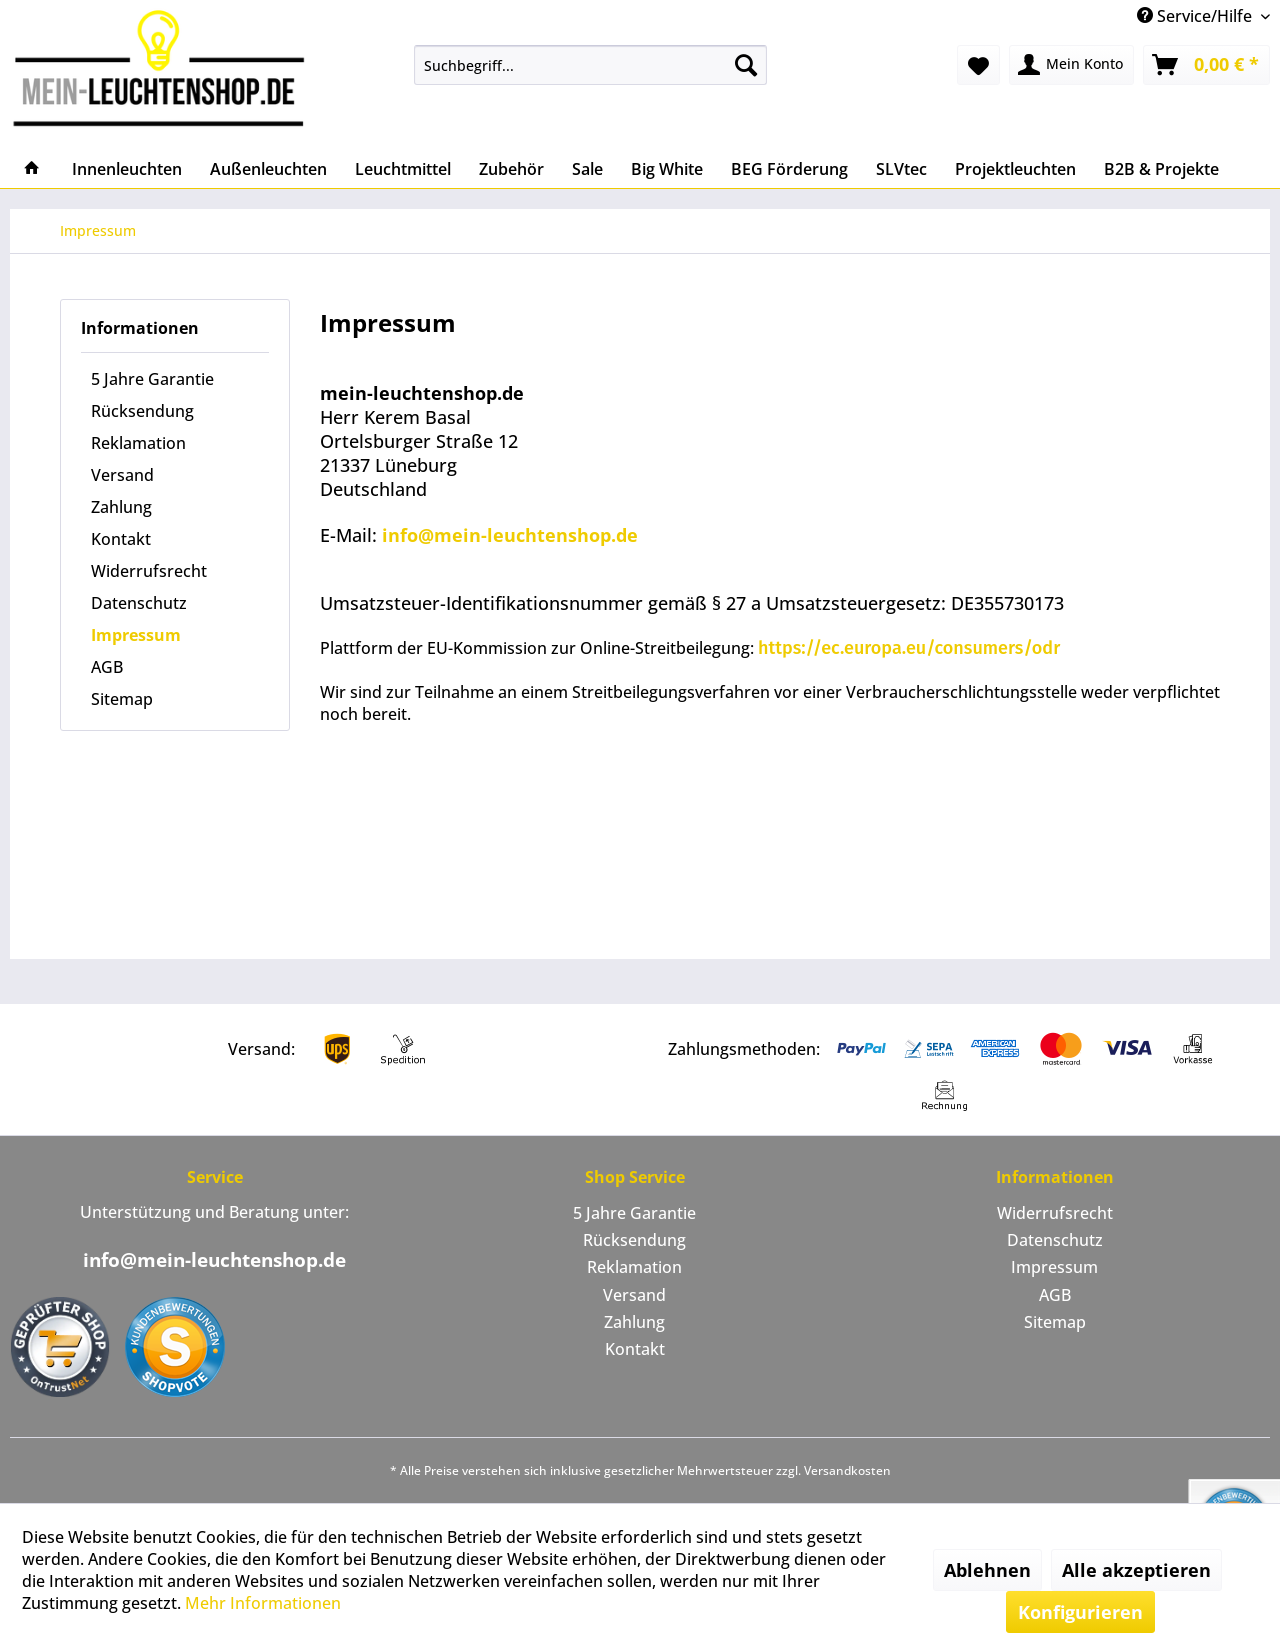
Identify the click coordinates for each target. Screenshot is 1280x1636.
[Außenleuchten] (268, 169)
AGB (107, 667)
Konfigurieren (1080, 1612)
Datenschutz (139, 603)
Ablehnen (987, 1570)
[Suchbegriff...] (590, 65)
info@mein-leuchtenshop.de (510, 535)
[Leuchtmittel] (403, 169)
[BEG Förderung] (789, 169)
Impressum (136, 635)
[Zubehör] (511, 169)
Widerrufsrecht (149, 571)
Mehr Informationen (263, 1603)
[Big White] (667, 169)
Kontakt (121, 539)
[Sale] (587, 169)
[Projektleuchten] (1015, 169)
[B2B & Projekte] (1161, 169)
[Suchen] (746, 65)
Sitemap (122, 699)
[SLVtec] (901, 169)
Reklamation (138, 443)
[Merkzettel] (978, 65)
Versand (122, 475)
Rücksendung (142, 411)
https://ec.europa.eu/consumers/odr (909, 648)
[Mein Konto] (1071, 65)
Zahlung (121, 507)
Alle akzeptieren (1136, 1570)
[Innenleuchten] (127, 169)
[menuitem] (590, 65)
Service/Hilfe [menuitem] (1196, 16)
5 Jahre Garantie (152, 379)
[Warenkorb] (1206, 65)
